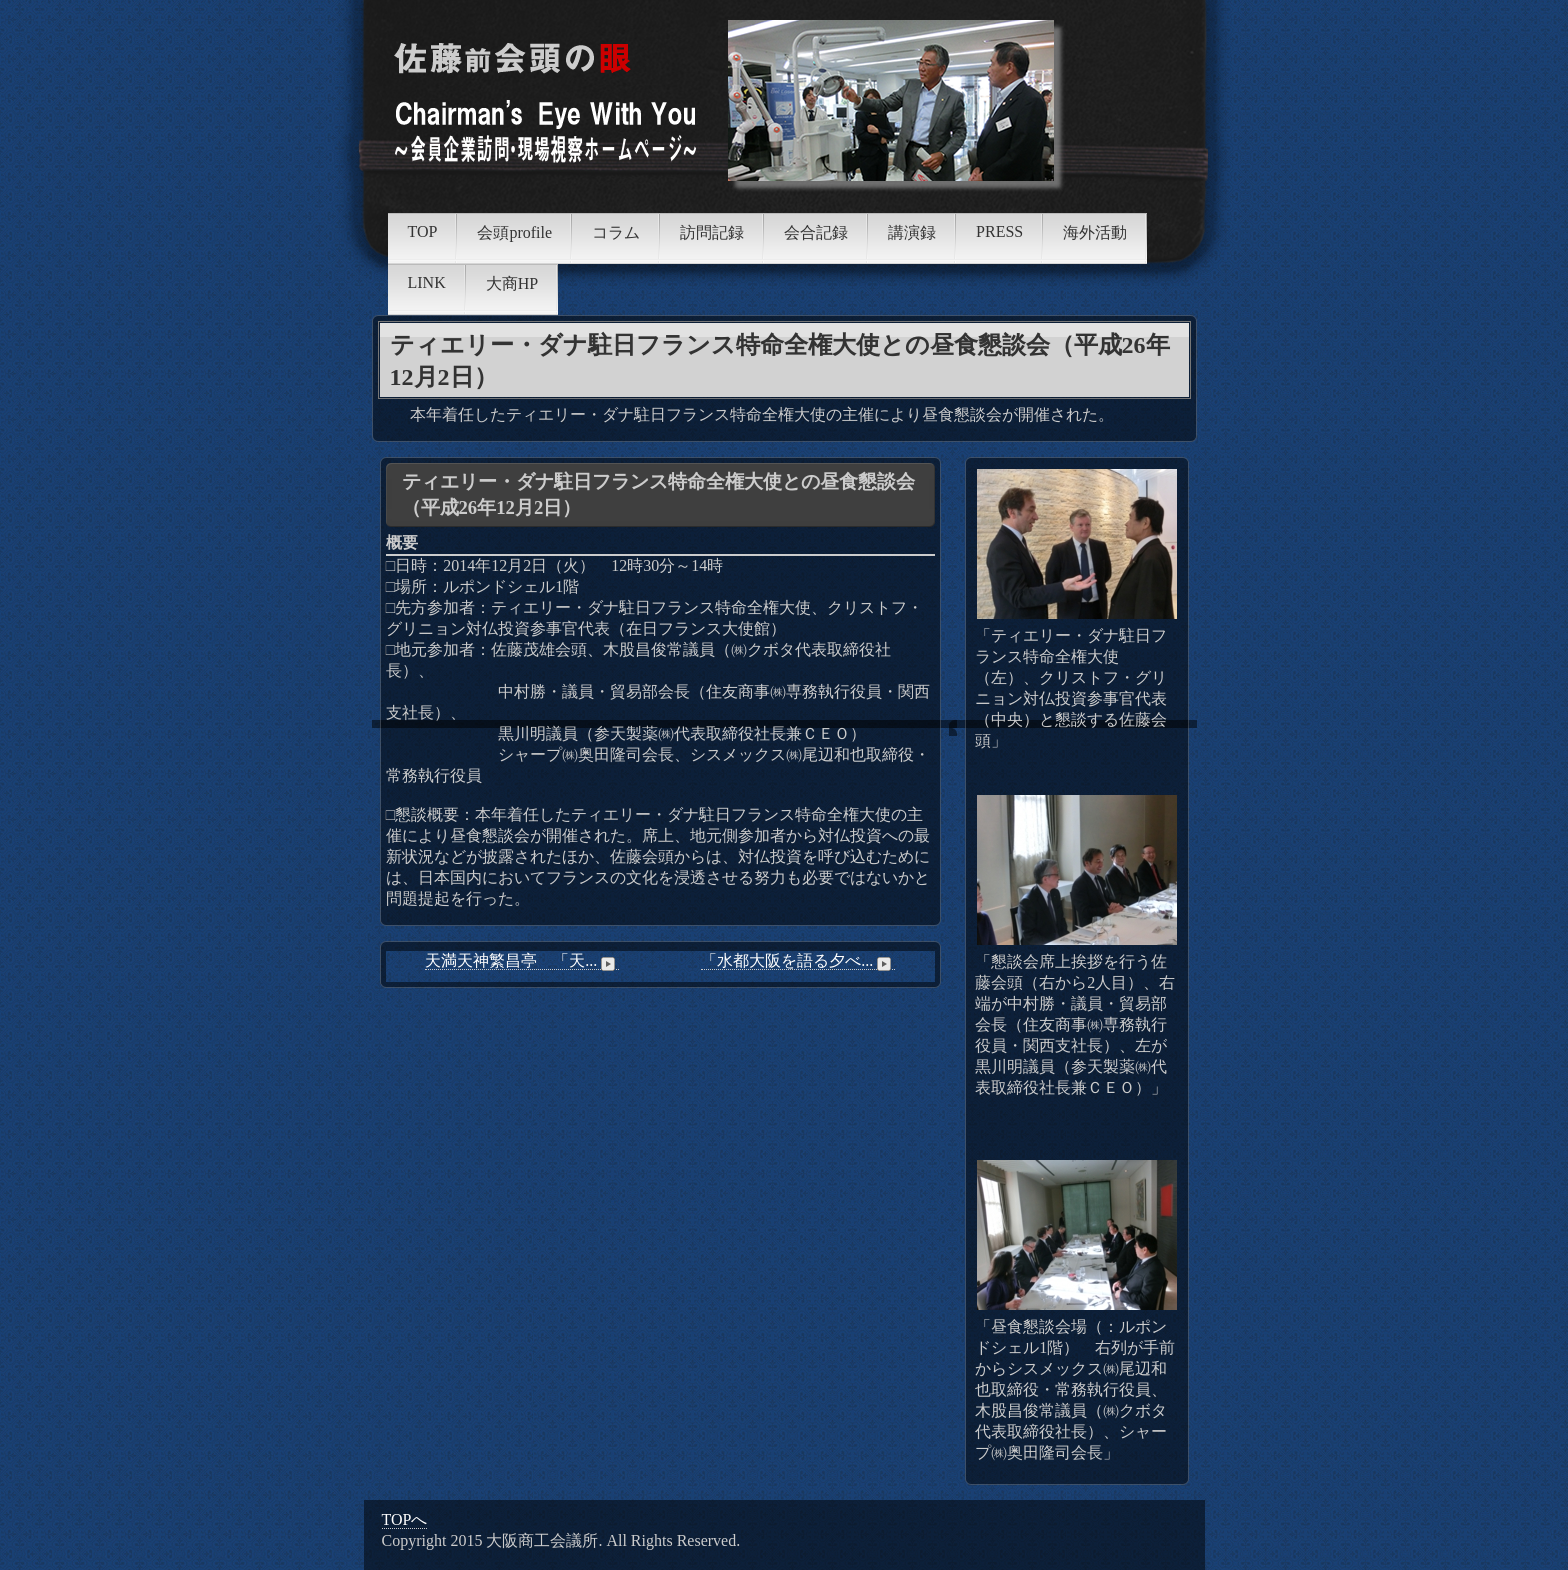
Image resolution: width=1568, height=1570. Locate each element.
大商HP (512, 283)
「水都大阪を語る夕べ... (798, 961)
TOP (423, 231)
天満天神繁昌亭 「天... (522, 961)
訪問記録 (712, 232)
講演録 (912, 232)
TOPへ (405, 1519)
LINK (427, 282)
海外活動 (1095, 232)
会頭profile (514, 232)
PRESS (999, 231)
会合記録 (816, 232)
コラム (616, 232)
